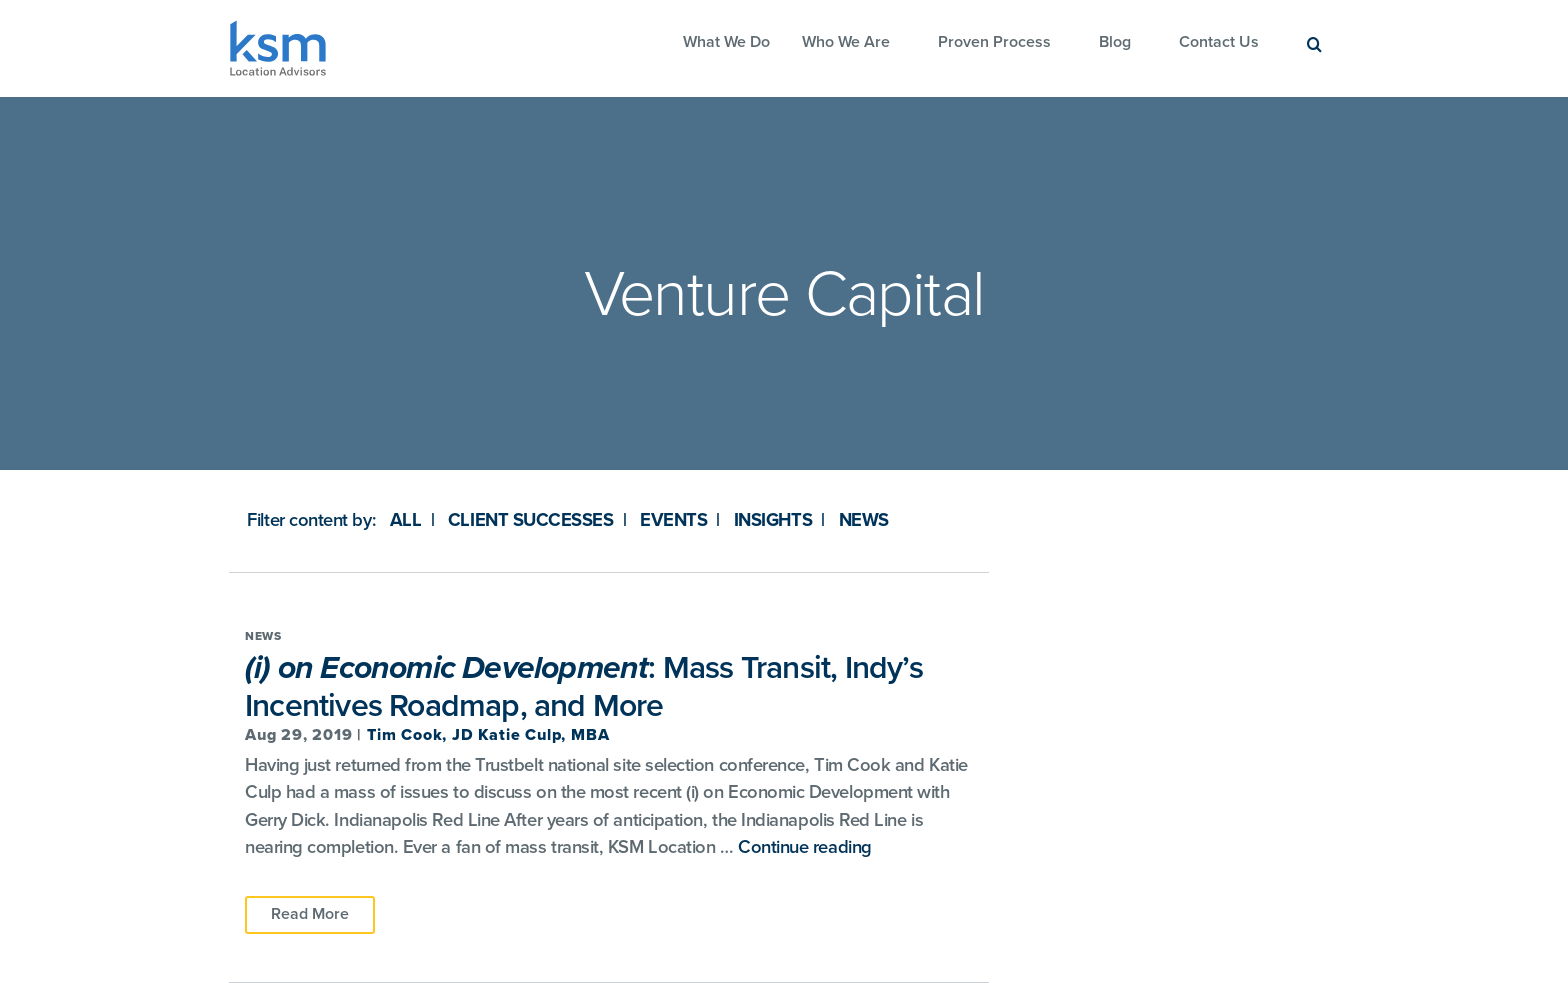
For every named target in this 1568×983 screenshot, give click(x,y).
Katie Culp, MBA (543, 735)
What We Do (726, 42)
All (406, 520)
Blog (1115, 42)
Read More (310, 914)
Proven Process (994, 42)
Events (673, 520)
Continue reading (805, 847)
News (864, 520)
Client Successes (531, 520)
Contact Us (1219, 42)
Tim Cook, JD (422, 735)
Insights (773, 520)
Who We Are (846, 42)
